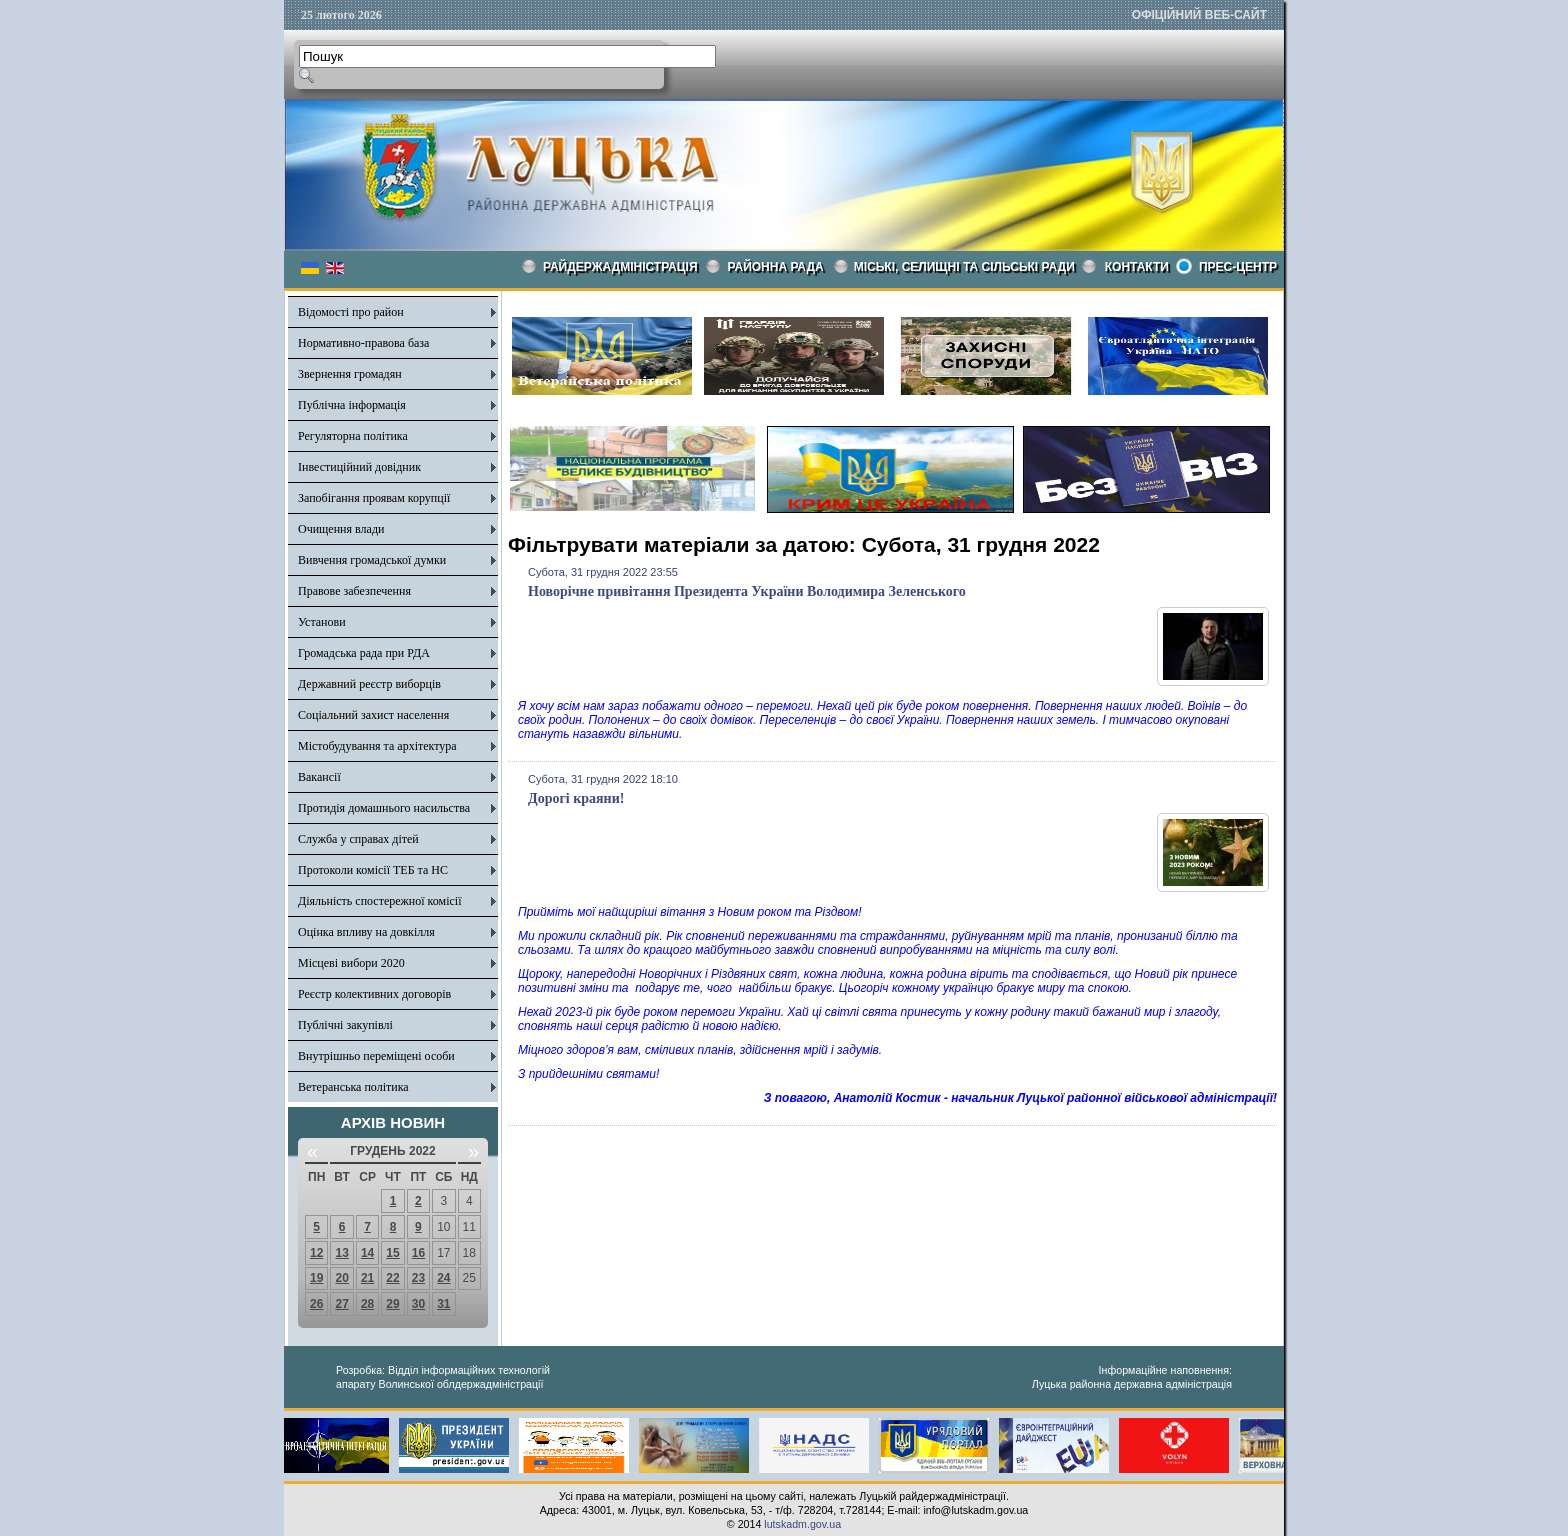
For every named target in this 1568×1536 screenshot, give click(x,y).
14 (367, 1253)
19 (316, 1278)
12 (316, 1253)
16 (418, 1253)
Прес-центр (1238, 267)
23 (418, 1278)
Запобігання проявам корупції (374, 498)
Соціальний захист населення (373, 715)
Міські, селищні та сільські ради (964, 267)
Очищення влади (341, 529)
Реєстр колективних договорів (374, 994)
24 (443, 1278)
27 (341, 1304)
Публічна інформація (352, 405)
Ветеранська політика (353, 1087)
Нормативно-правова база (363, 343)
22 (392, 1278)
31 (443, 1304)
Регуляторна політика (353, 436)
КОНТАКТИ (1137, 267)
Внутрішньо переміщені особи (376, 1056)
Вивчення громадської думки (372, 560)
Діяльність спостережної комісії (380, 901)
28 (367, 1304)
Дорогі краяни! (576, 798)
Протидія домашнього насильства (384, 808)
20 (341, 1278)
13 (341, 1253)
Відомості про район (351, 312)
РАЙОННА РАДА (776, 267)
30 (418, 1304)
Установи (322, 622)
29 (392, 1304)
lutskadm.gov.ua (802, 1524)
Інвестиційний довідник (359, 467)
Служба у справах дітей (358, 839)
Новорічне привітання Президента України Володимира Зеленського (747, 591)
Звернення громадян (350, 374)
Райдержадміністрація (620, 267)
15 (392, 1253)
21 (367, 1278)
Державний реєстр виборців (369, 684)
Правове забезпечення (354, 591)
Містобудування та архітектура (377, 746)
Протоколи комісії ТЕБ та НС (373, 870)
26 (316, 1304)
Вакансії (319, 777)
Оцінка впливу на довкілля (366, 932)
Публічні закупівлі (345, 1025)
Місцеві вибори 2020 (351, 963)
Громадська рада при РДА (364, 653)
